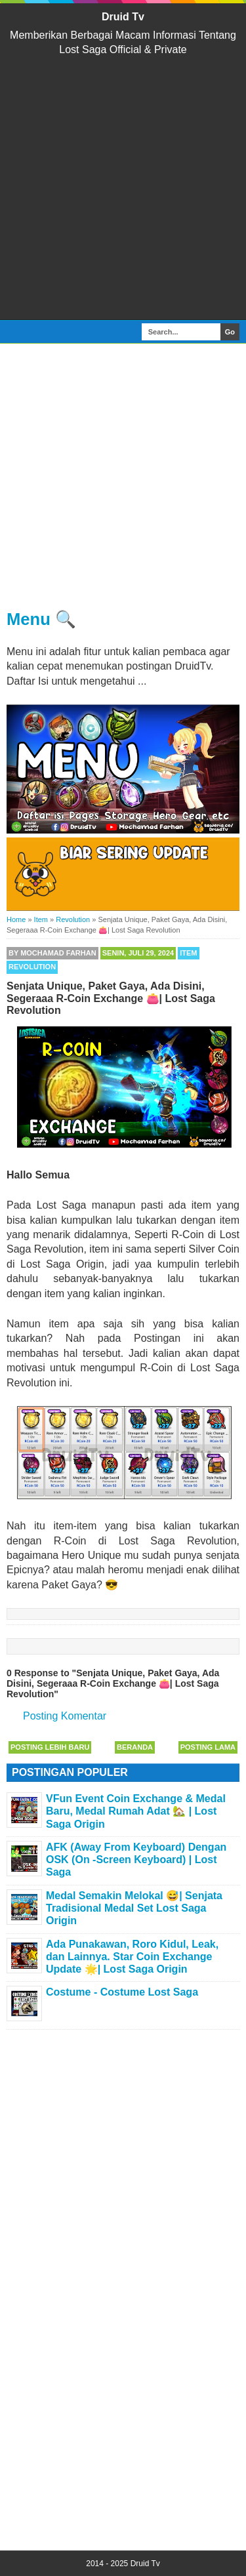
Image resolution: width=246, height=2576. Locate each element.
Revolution (32, 967)
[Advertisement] (123, 189)
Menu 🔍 (41, 619)
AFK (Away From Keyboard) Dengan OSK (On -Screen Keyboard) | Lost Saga (136, 1859)
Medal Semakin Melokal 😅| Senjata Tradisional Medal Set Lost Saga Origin (134, 1908)
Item (188, 953)
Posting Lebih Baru (49, 1747)
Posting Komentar (64, 1715)
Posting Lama (208, 1747)
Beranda (135, 1747)
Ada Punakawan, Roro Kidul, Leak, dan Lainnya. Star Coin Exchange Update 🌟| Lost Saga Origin (132, 1957)
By (52, 953)
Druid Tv (123, 16)
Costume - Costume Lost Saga (122, 1992)
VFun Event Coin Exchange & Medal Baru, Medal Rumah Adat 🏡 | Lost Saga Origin (136, 1811)
